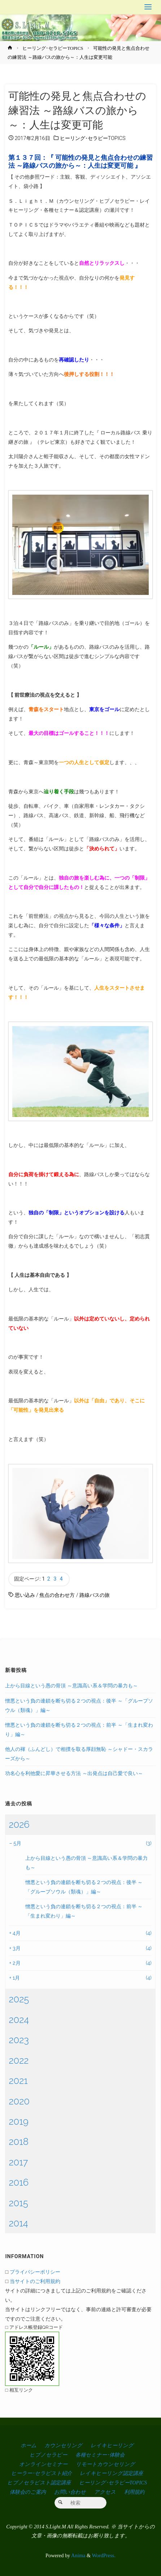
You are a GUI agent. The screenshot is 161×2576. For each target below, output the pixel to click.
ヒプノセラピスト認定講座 (39, 2482)
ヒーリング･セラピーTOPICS (52, 48)
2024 (19, 2019)
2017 (18, 2162)
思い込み (25, 1595)
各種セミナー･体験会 (100, 2455)
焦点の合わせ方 (57, 1595)
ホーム (28, 2445)
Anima (77, 2555)
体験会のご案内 (28, 2492)
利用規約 (134, 2492)
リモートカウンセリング (105, 2464)
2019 (18, 2121)
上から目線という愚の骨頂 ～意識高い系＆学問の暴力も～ (71, 1685)
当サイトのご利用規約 (35, 2281)
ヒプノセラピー (48, 2455)
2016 (19, 2182)
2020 (19, 2101)
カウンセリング (63, 2445)
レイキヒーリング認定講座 (111, 2473)
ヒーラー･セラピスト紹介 (41, 2473)
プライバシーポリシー (35, 2272)
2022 (19, 2060)
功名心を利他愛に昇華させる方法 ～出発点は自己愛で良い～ (74, 1773)
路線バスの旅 (94, 1595)
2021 (18, 2080)
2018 (19, 2141)
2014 (18, 2223)
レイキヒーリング (112, 2445)
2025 (19, 1999)
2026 (19, 1824)
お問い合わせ (70, 2492)
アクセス (105, 2492)
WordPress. (104, 2555)
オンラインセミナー (43, 2464)
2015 (18, 2203)
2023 (19, 2039)
